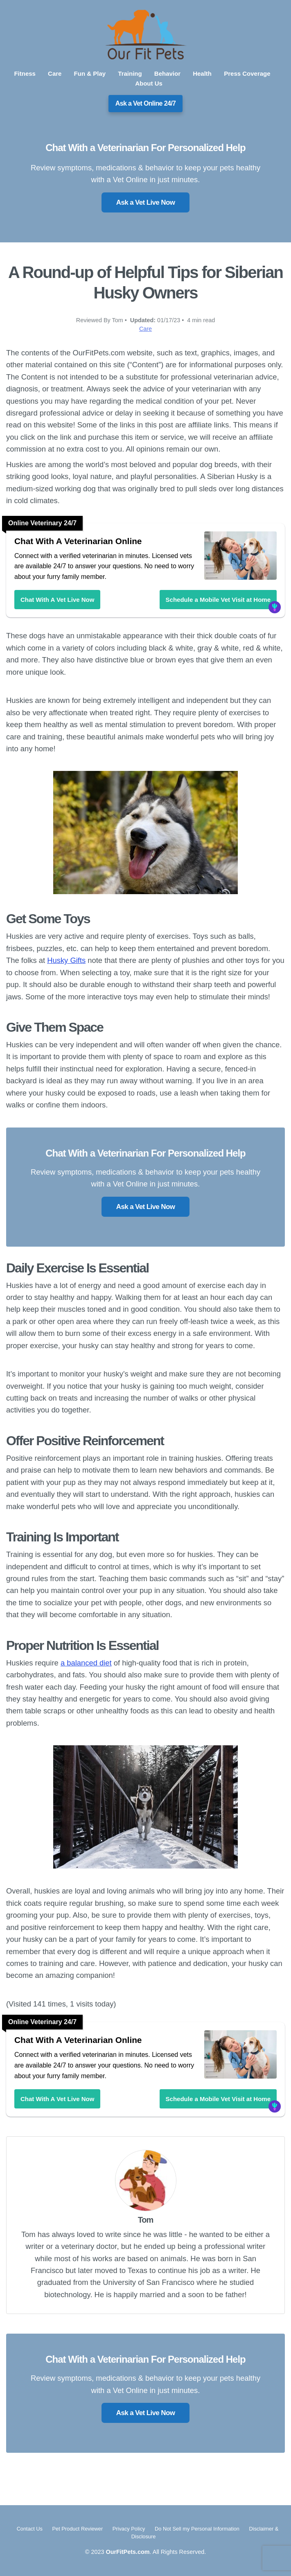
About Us (148, 83)
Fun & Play (90, 73)
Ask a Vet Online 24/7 (145, 103)
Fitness (25, 73)
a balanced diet (86, 1663)
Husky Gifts (66, 960)
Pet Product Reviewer (78, 2529)
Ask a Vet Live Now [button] (145, 202)
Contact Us (30, 2529)
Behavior (167, 73)
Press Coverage (247, 73)
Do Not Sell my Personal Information (198, 2529)
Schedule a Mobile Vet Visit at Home (218, 599)
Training (130, 73)
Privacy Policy (130, 2529)
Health (202, 73)
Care (54, 73)
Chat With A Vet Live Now (57, 599)
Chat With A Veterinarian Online (78, 541)
